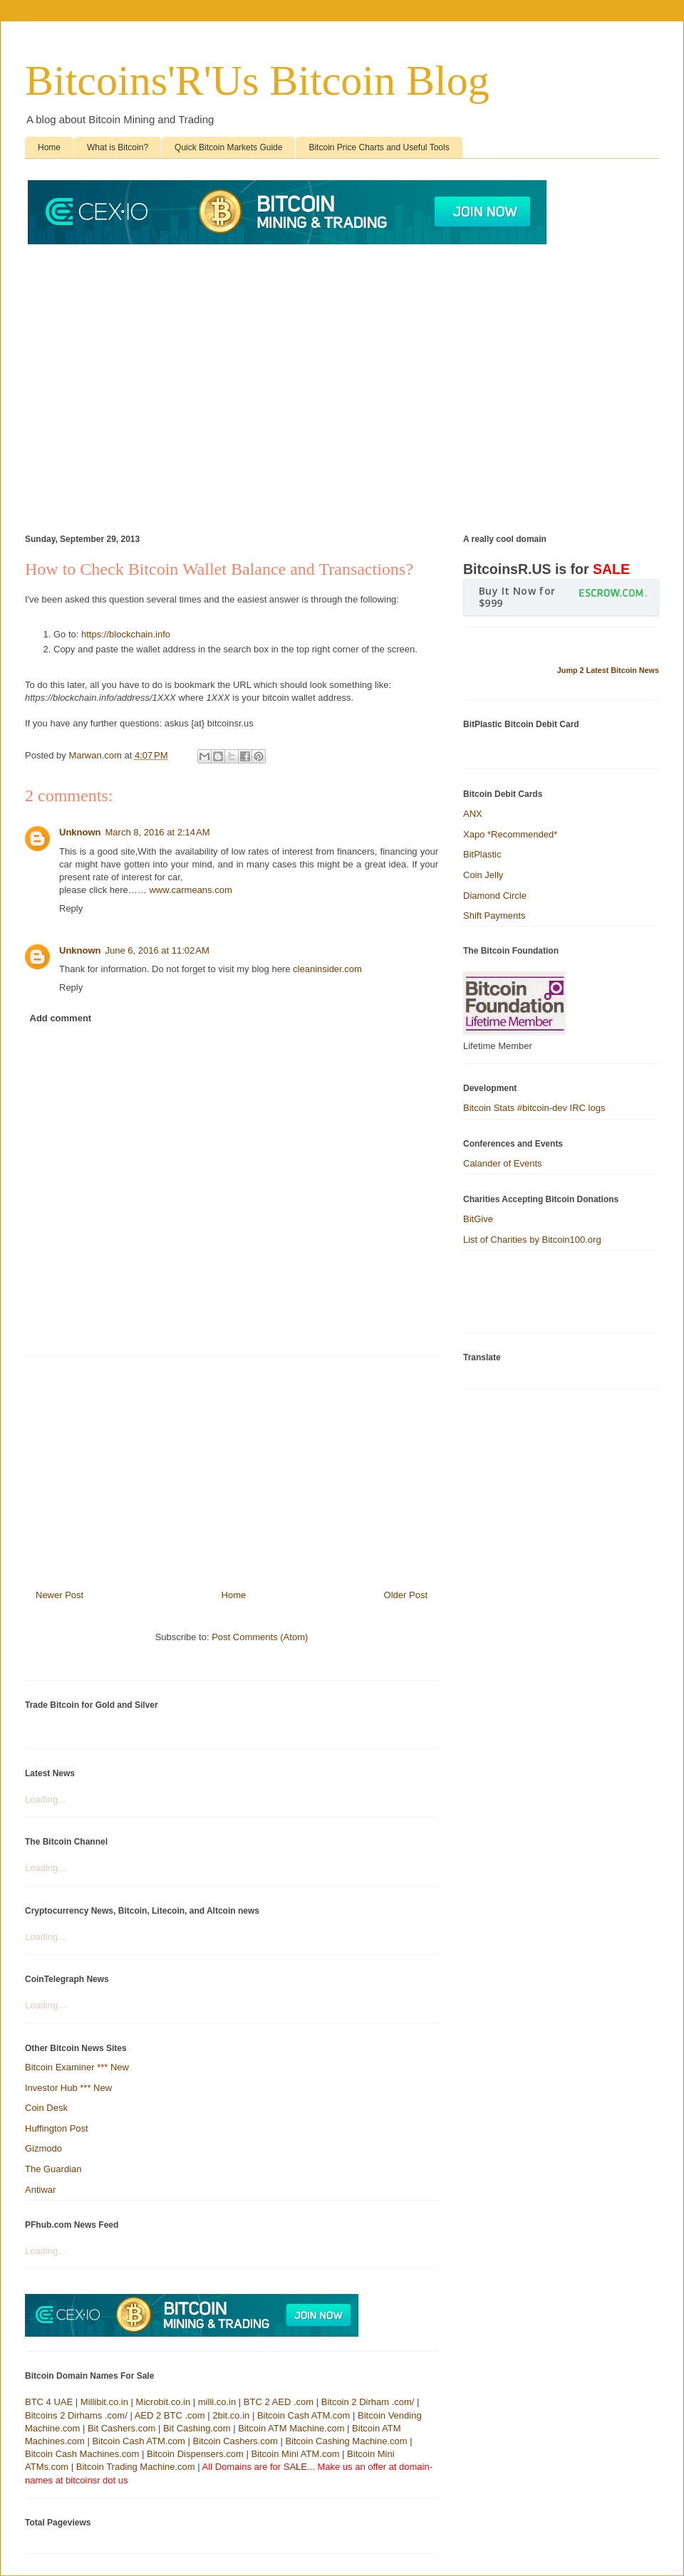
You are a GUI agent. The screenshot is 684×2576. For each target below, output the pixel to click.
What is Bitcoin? (117, 147)
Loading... (45, 1799)
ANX (472, 813)
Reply (71, 908)
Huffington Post (56, 2128)
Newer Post (59, 1595)
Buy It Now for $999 (517, 597)
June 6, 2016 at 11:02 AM (157, 950)
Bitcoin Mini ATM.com (295, 2454)
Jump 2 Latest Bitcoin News (608, 670)
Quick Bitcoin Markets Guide (228, 147)
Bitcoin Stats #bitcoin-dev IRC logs (534, 1107)
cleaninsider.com (327, 969)
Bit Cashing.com (197, 2428)
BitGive (478, 1219)
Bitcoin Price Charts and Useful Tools (379, 147)
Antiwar (40, 2189)
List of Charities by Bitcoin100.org (532, 1239)
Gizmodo (43, 2148)
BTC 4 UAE (49, 2402)
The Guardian (53, 2169)
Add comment (61, 1018)
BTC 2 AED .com (279, 2402)
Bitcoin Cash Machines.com (82, 2454)
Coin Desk (46, 2107)
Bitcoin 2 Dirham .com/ (368, 2402)
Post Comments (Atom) (260, 1637)
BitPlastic (482, 854)
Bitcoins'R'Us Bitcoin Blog (257, 80)
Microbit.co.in (163, 2402)
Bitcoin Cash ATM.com (304, 2415)
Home (49, 147)
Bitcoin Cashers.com (235, 2441)
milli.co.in (217, 2402)
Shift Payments (494, 915)
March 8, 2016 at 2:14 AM (157, 832)
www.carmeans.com (190, 890)
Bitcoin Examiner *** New (77, 2067)
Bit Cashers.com (121, 2428)
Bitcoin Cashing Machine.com (346, 2441)
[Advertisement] (133, 381)
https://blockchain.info (125, 634)
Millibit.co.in (104, 2402)
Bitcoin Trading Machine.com (135, 2466)
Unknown (80, 832)
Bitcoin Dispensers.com (195, 2454)
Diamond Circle (495, 895)
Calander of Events (502, 1163)
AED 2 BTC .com (170, 2415)
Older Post (406, 1595)
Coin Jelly (483, 875)
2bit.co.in (230, 2415)
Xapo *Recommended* (510, 834)
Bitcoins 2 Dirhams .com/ (76, 2415)
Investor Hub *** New (68, 2087)
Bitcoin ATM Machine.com (291, 2428)
